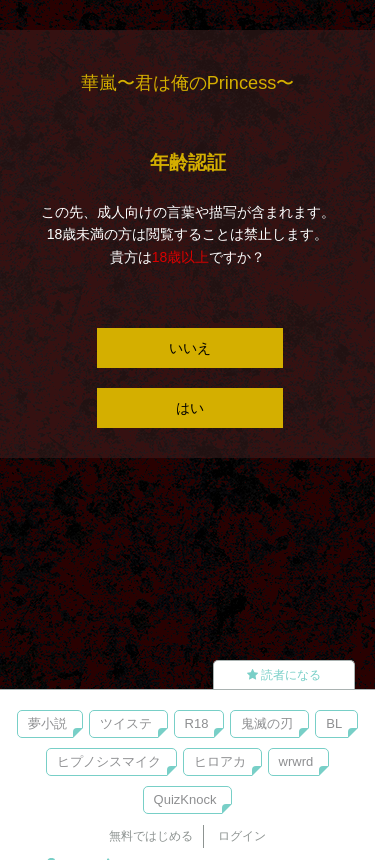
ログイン (242, 836)
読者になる (284, 675)
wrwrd (296, 761)
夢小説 (47, 723)
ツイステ (126, 723)
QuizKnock (185, 799)
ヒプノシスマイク (109, 761)
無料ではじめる (151, 836)
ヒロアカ (220, 761)
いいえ (190, 348)
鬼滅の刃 (267, 723)
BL (334, 723)
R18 (197, 723)
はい (190, 408)
